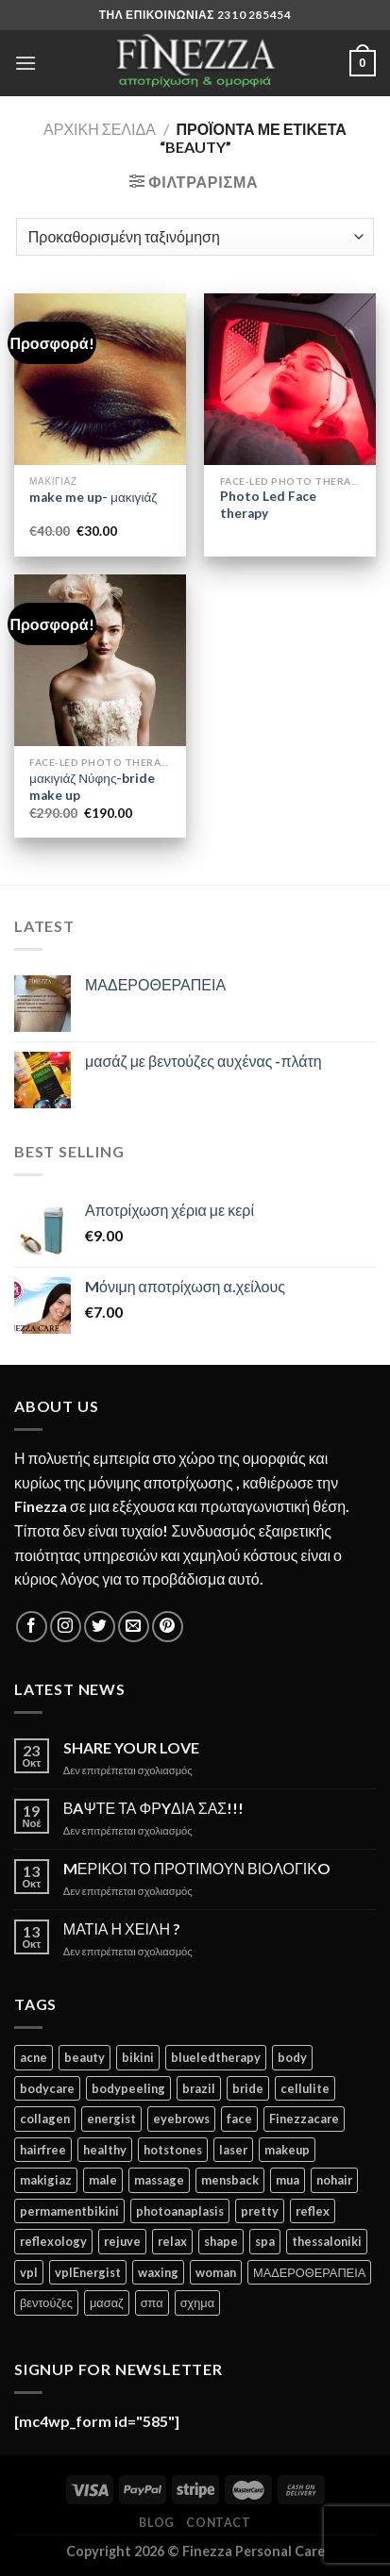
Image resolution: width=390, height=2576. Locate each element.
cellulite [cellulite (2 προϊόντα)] (305, 2088)
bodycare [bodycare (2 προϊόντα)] (47, 2088)
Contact (218, 2523)
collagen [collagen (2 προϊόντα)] (45, 2118)
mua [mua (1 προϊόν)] (287, 2179)
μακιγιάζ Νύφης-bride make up (92, 787)
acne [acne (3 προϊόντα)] (33, 2057)
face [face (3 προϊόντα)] (239, 2118)
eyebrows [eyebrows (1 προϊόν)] (181, 2118)
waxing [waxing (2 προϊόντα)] (158, 2272)
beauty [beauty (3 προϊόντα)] (84, 2057)
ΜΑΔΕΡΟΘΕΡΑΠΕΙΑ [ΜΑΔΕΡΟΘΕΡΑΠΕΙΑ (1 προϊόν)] (309, 2272)
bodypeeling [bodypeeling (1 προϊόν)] (128, 2088)
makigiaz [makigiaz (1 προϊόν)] (46, 2179)
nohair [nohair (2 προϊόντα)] (334, 2179)
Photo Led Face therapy (268, 505)
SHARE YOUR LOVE (131, 1747)
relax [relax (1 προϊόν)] (172, 2241)
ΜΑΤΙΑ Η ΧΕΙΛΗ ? (121, 1928)
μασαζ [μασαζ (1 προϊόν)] (107, 2302)
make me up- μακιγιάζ (93, 497)
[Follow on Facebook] (31, 1626)
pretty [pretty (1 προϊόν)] (260, 2211)
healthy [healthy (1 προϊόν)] (105, 2149)
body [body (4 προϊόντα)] (292, 2057)
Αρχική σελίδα (99, 129)
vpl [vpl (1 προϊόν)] (29, 2272)
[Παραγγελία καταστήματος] (195, 237)
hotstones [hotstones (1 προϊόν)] (173, 2149)
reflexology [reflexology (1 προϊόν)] (53, 2241)
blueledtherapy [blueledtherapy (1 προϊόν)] (216, 2057)
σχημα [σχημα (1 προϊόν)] (197, 2302)
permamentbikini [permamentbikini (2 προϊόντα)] (69, 2211)
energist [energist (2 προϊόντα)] (111, 2118)
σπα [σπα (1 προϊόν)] (152, 2302)
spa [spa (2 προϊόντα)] (265, 2241)
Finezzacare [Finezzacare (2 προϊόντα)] (304, 2118)
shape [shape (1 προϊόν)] (221, 2241)
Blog (156, 2523)
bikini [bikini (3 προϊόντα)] (138, 2057)
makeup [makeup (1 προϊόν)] (287, 2149)
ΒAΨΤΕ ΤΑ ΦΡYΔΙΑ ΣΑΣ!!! (153, 1808)
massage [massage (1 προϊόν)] (159, 2179)
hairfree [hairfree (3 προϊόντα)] (43, 2149)
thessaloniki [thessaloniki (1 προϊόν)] (327, 2241)
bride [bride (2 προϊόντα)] (247, 2088)
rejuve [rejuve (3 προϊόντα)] (122, 2241)
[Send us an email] (133, 1626)
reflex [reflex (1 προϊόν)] (313, 2211)
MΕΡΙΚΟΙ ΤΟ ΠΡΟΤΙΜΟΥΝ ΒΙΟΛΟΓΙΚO (197, 1868)
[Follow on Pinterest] (167, 1626)
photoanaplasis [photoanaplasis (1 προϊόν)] (180, 2211)
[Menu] (25, 63)
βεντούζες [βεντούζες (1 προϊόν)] (46, 2302)
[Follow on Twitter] (99, 1626)
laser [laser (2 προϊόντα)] (233, 2149)
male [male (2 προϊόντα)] (103, 2179)
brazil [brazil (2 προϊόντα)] (198, 2088)
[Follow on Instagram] (65, 1626)
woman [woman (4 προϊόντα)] (215, 2272)
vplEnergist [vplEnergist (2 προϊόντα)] (88, 2272)
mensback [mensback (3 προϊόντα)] (230, 2179)
